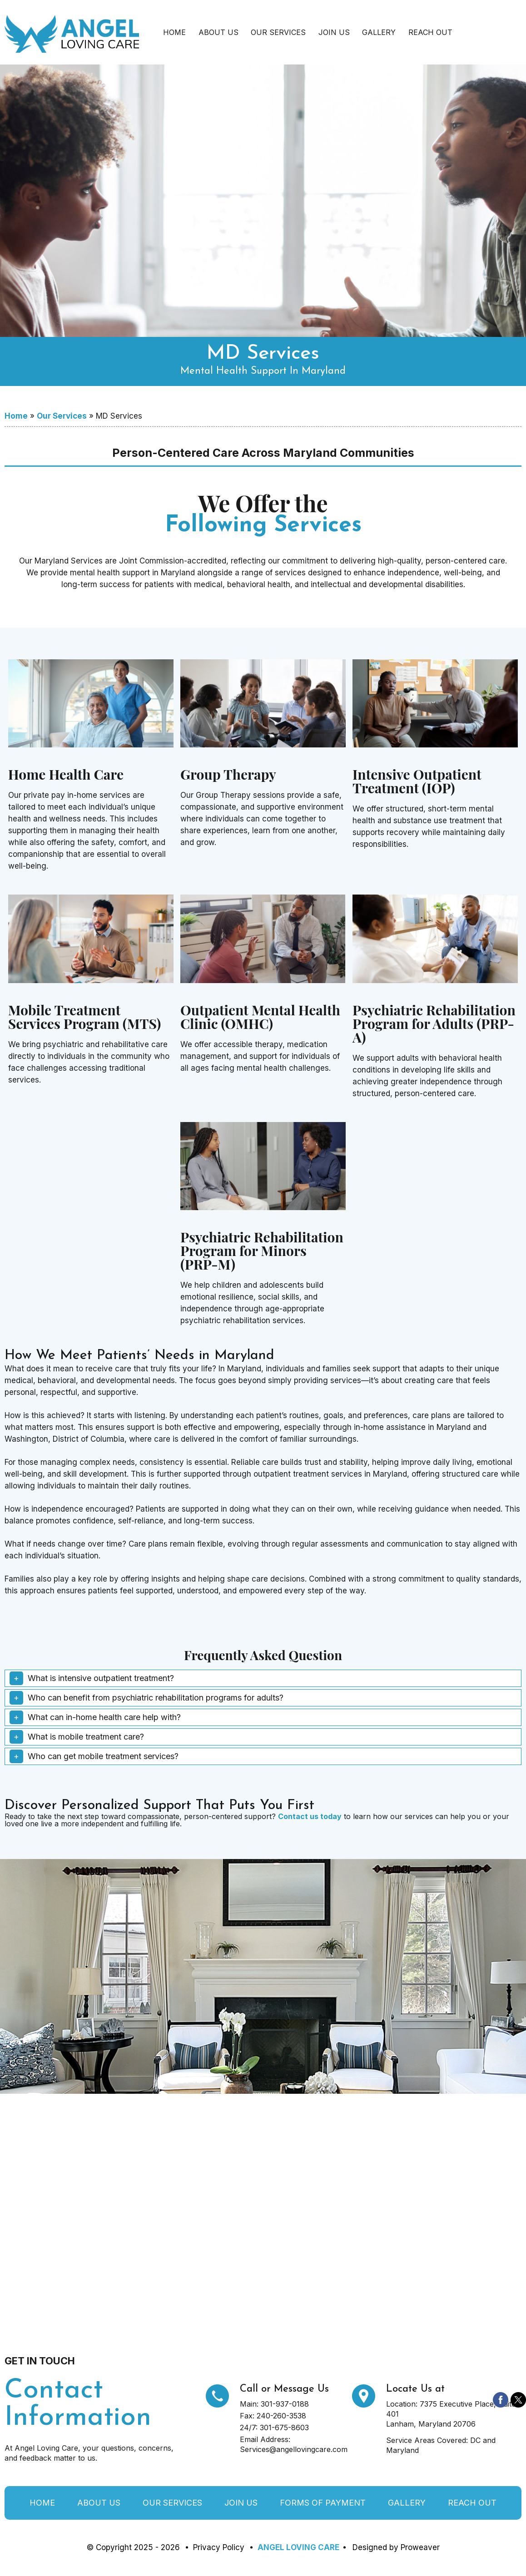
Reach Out (430, 32)
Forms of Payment (323, 2502)
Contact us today (310, 1816)
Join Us (334, 32)
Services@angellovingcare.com (293, 2449)
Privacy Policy (218, 2547)
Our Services (278, 32)
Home (174, 32)
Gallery (379, 32)
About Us (218, 32)
